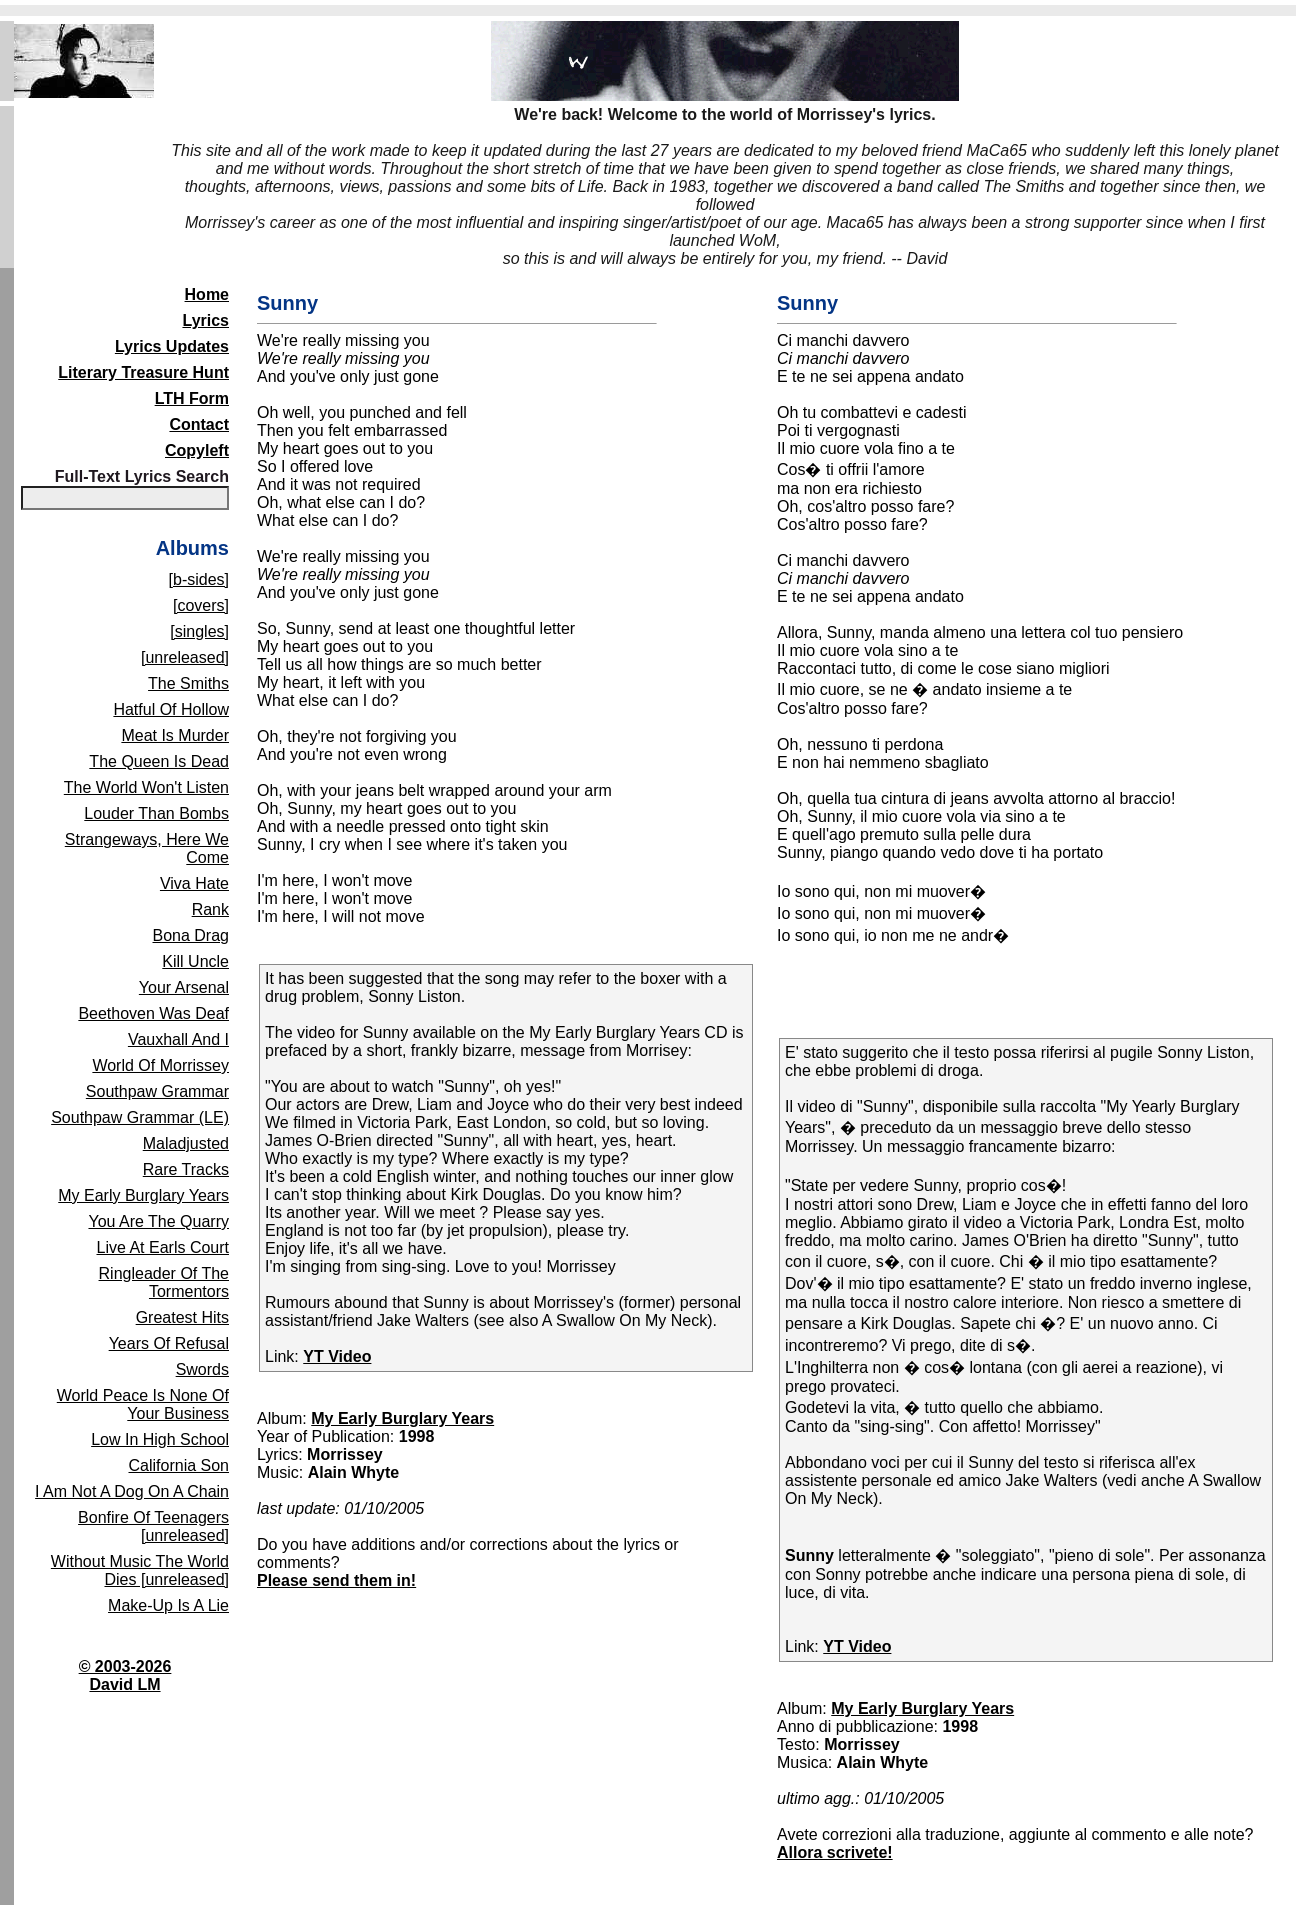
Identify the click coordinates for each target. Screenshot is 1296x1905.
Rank (210, 909)
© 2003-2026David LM (125, 1675)
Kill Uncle (195, 961)
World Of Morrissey (160, 1065)
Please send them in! (336, 1580)
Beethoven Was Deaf (153, 1013)
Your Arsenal (184, 987)
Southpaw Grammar (157, 1091)
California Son (179, 1465)
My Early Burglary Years (143, 1195)
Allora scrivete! (835, 1852)
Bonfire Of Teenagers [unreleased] (153, 1526)
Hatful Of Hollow (171, 709)
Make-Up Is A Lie (168, 1605)
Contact (199, 424)
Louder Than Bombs (156, 813)
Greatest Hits (182, 1317)
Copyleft (197, 450)
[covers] (201, 605)
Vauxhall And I (178, 1039)
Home (207, 294)
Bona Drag (191, 935)
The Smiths (188, 683)
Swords (202, 1369)
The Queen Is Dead (159, 761)
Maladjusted (186, 1143)
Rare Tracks (186, 1169)
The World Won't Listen (146, 787)
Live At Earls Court (163, 1247)
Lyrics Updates (172, 346)
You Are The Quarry (158, 1221)
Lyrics (205, 320)
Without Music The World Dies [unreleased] (140, 1570)
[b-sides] (199, 579)
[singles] (199, 631)
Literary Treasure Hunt (143, 372)
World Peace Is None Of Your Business (143, 1404)
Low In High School (160, 1439)
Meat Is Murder (175, 735)
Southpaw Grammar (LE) (140, 1117)
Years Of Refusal (169, 1343)
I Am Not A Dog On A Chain (132, 1491)
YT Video (337, 1356)
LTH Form (192, 398)
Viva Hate (194, 883)
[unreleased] (185, 657)
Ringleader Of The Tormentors (164, 1282)
